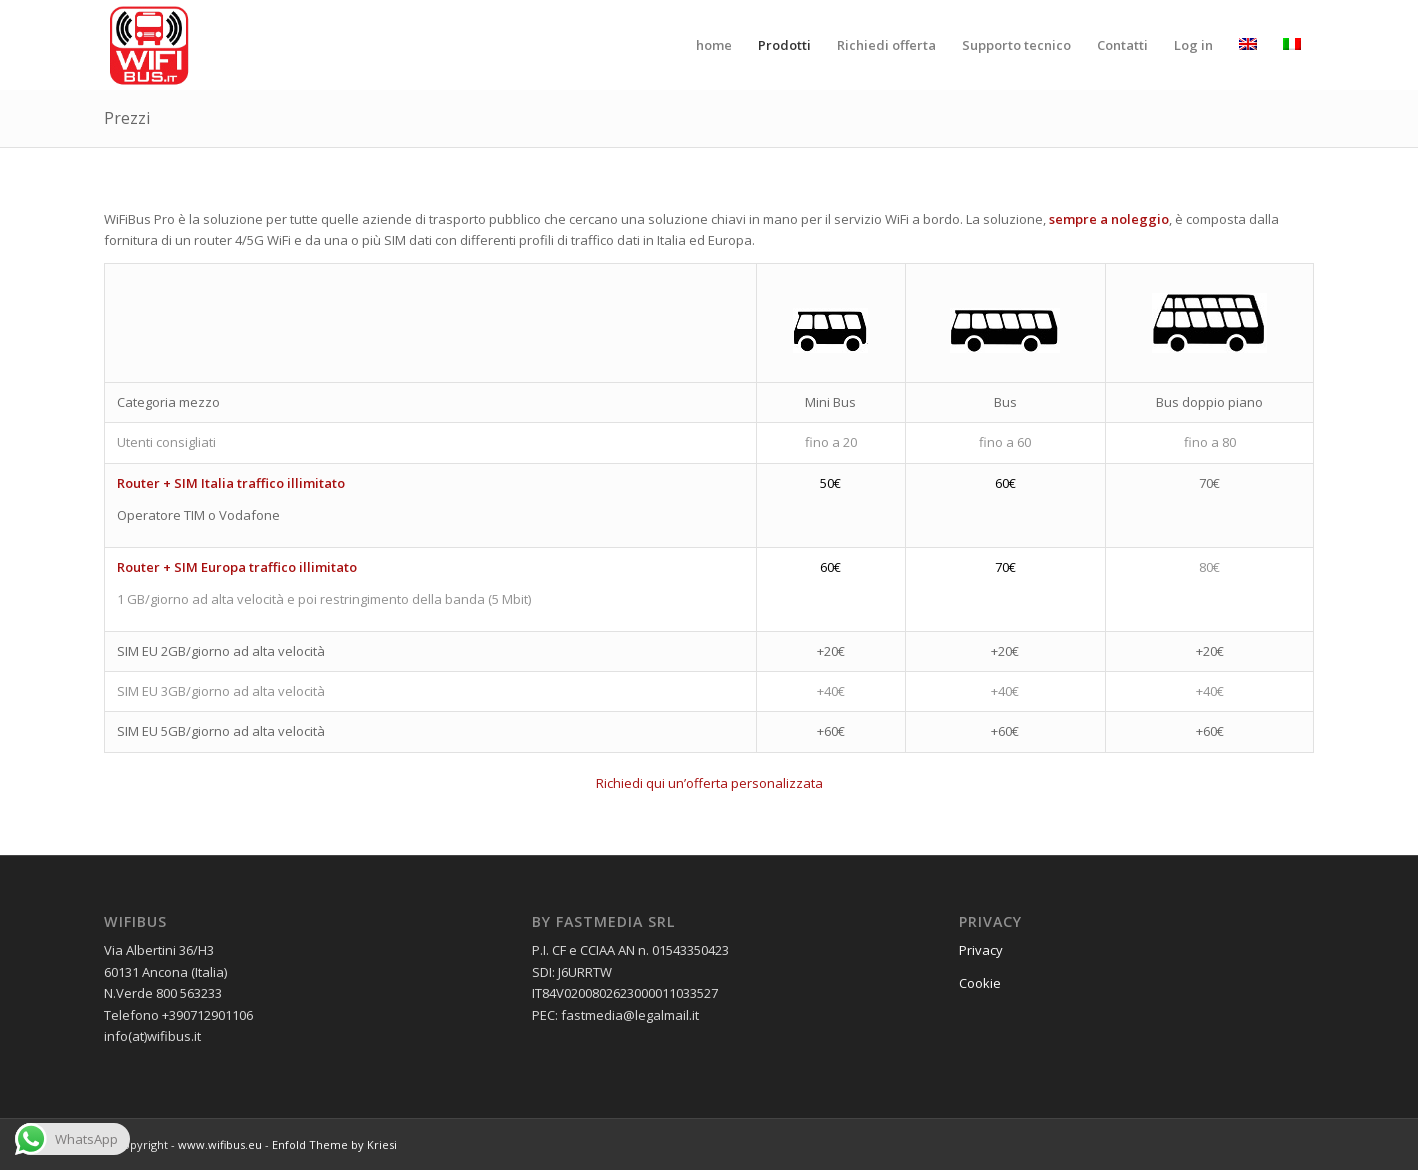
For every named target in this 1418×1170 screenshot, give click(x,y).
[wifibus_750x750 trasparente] (149, 45)
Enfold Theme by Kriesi (334, 1144)
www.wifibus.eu (220, 1144)
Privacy (981, 950)
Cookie (980, 983)
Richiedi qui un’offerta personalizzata (709, 783)
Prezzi (127, 118)
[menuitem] (714, 45)
